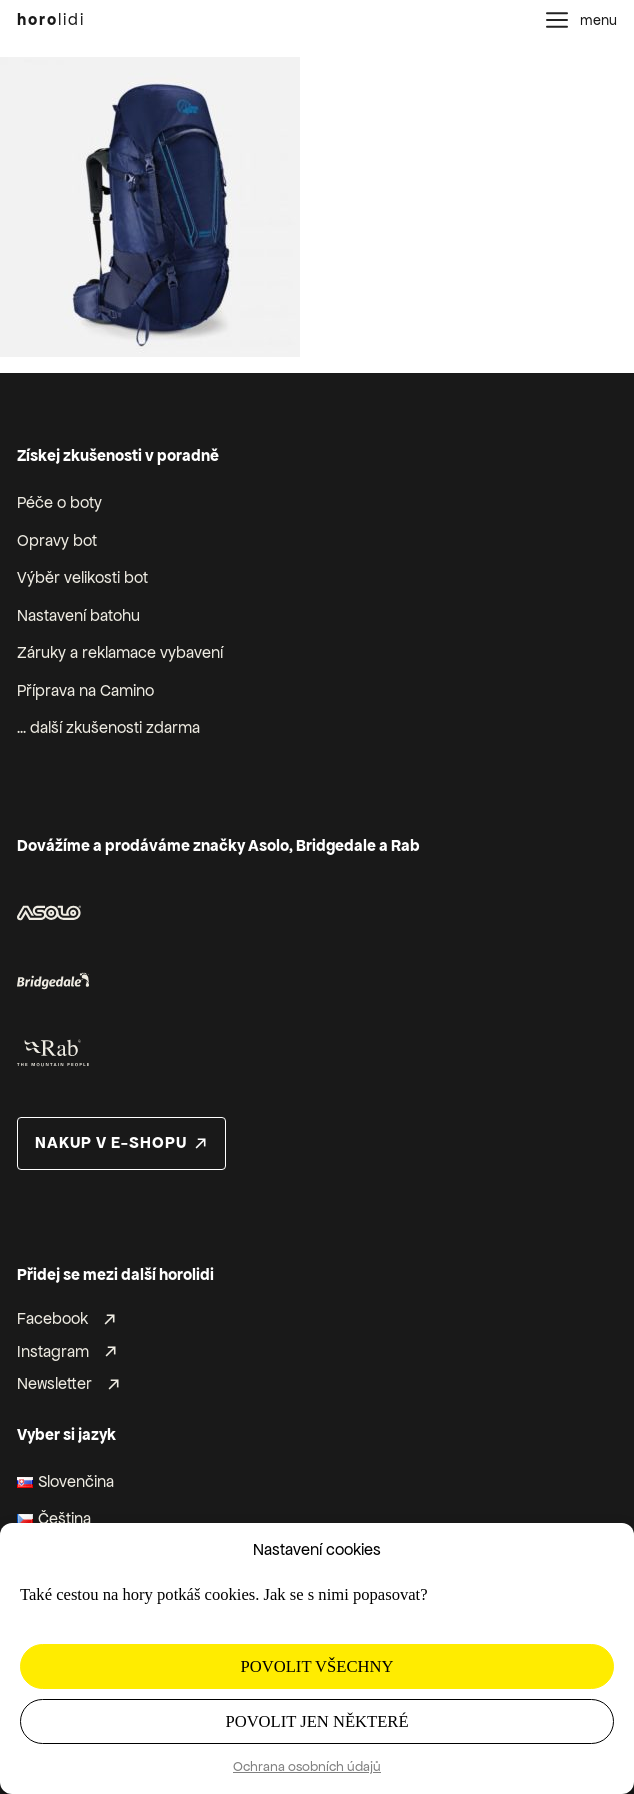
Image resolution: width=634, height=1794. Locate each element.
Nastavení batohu (78, 616)
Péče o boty (59, 503)
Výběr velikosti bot (82, 578)
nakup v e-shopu (111, 1143)
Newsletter (54, 1385)
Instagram (53, 1352)
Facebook (52, 1320)
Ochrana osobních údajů (307, 1766)
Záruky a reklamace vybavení (120, 653)
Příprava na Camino (85, 691)
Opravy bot (57, 541)
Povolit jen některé (316, 1721)
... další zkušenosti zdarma (108, 728)
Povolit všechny (317, 1666)
